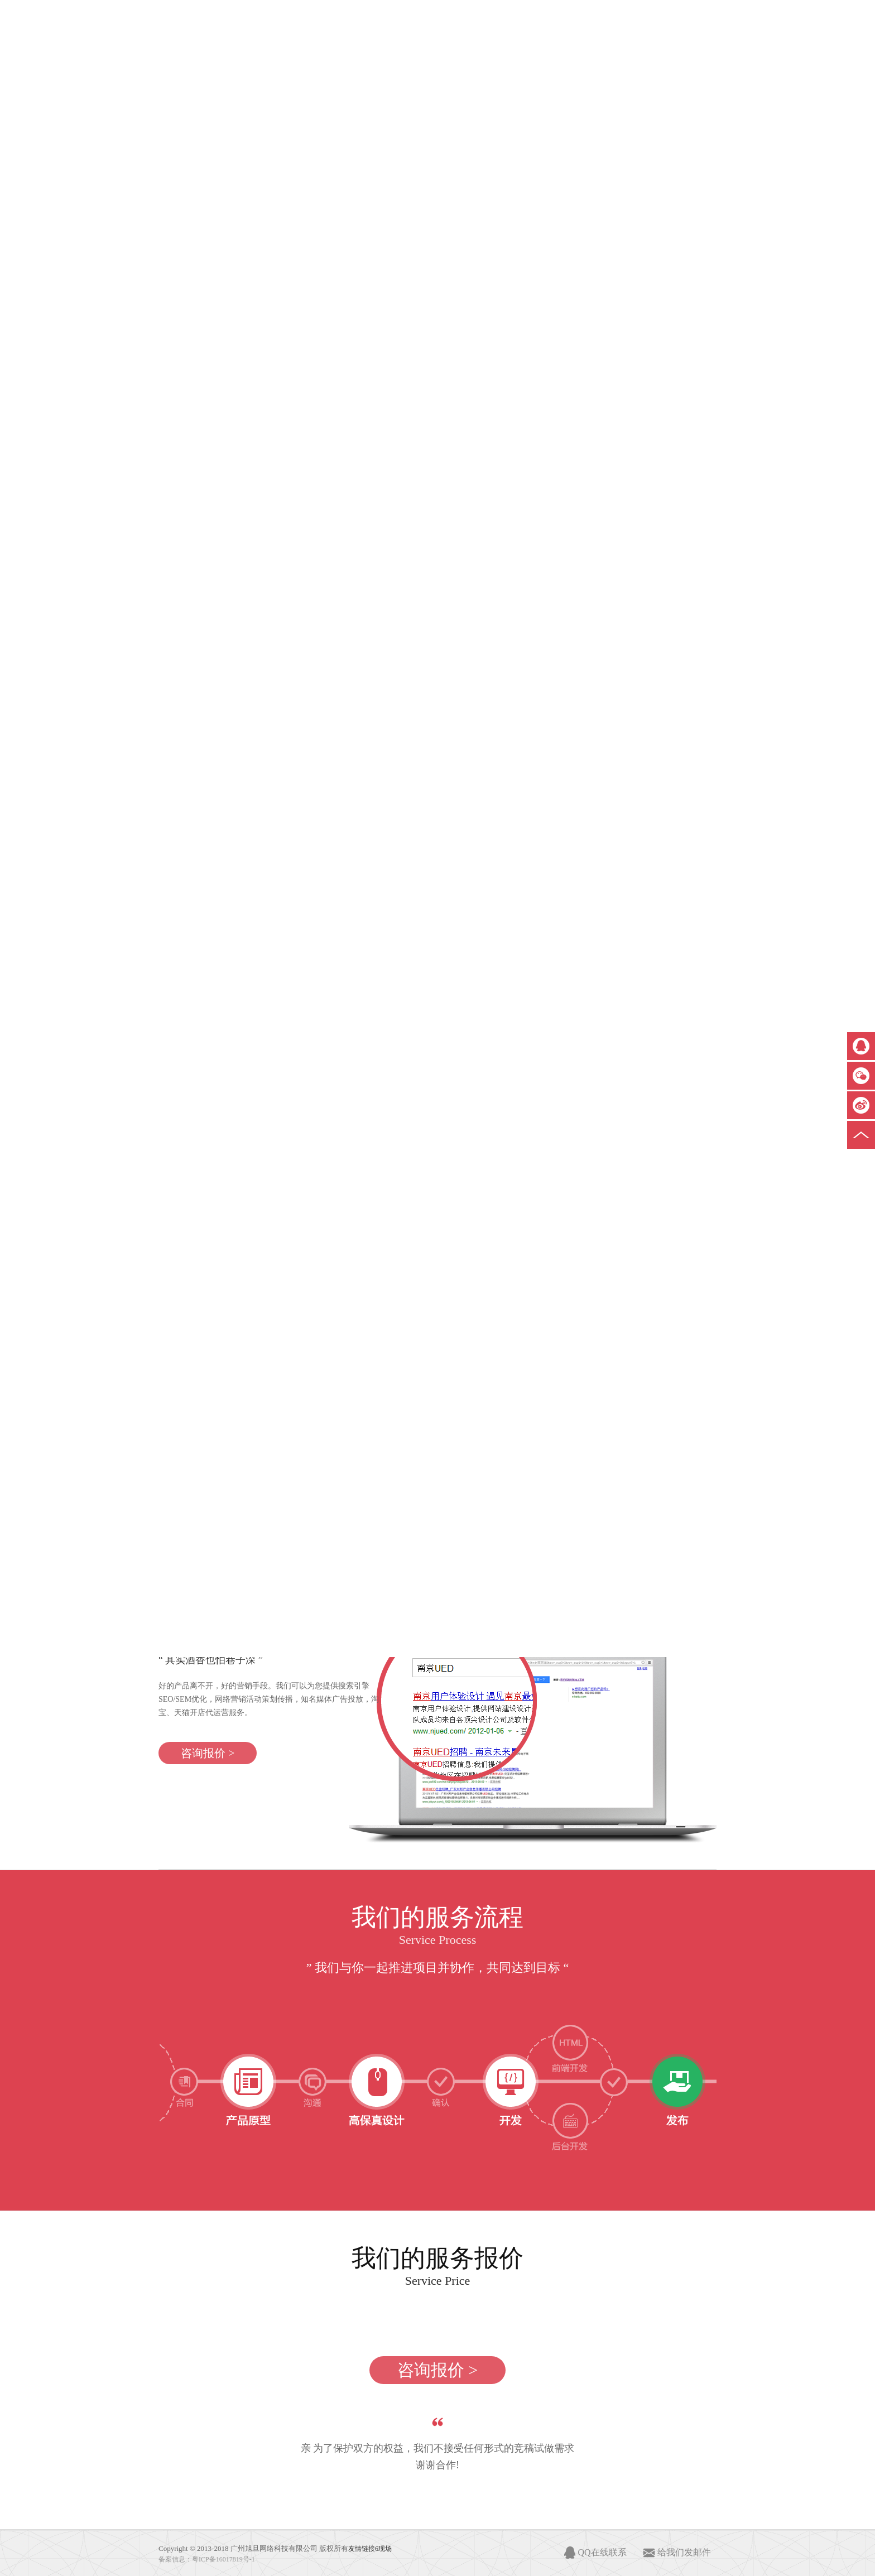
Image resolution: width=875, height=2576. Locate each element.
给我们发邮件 (684, 2552)
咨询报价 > (207, 1753)
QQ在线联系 (602, 2552)
